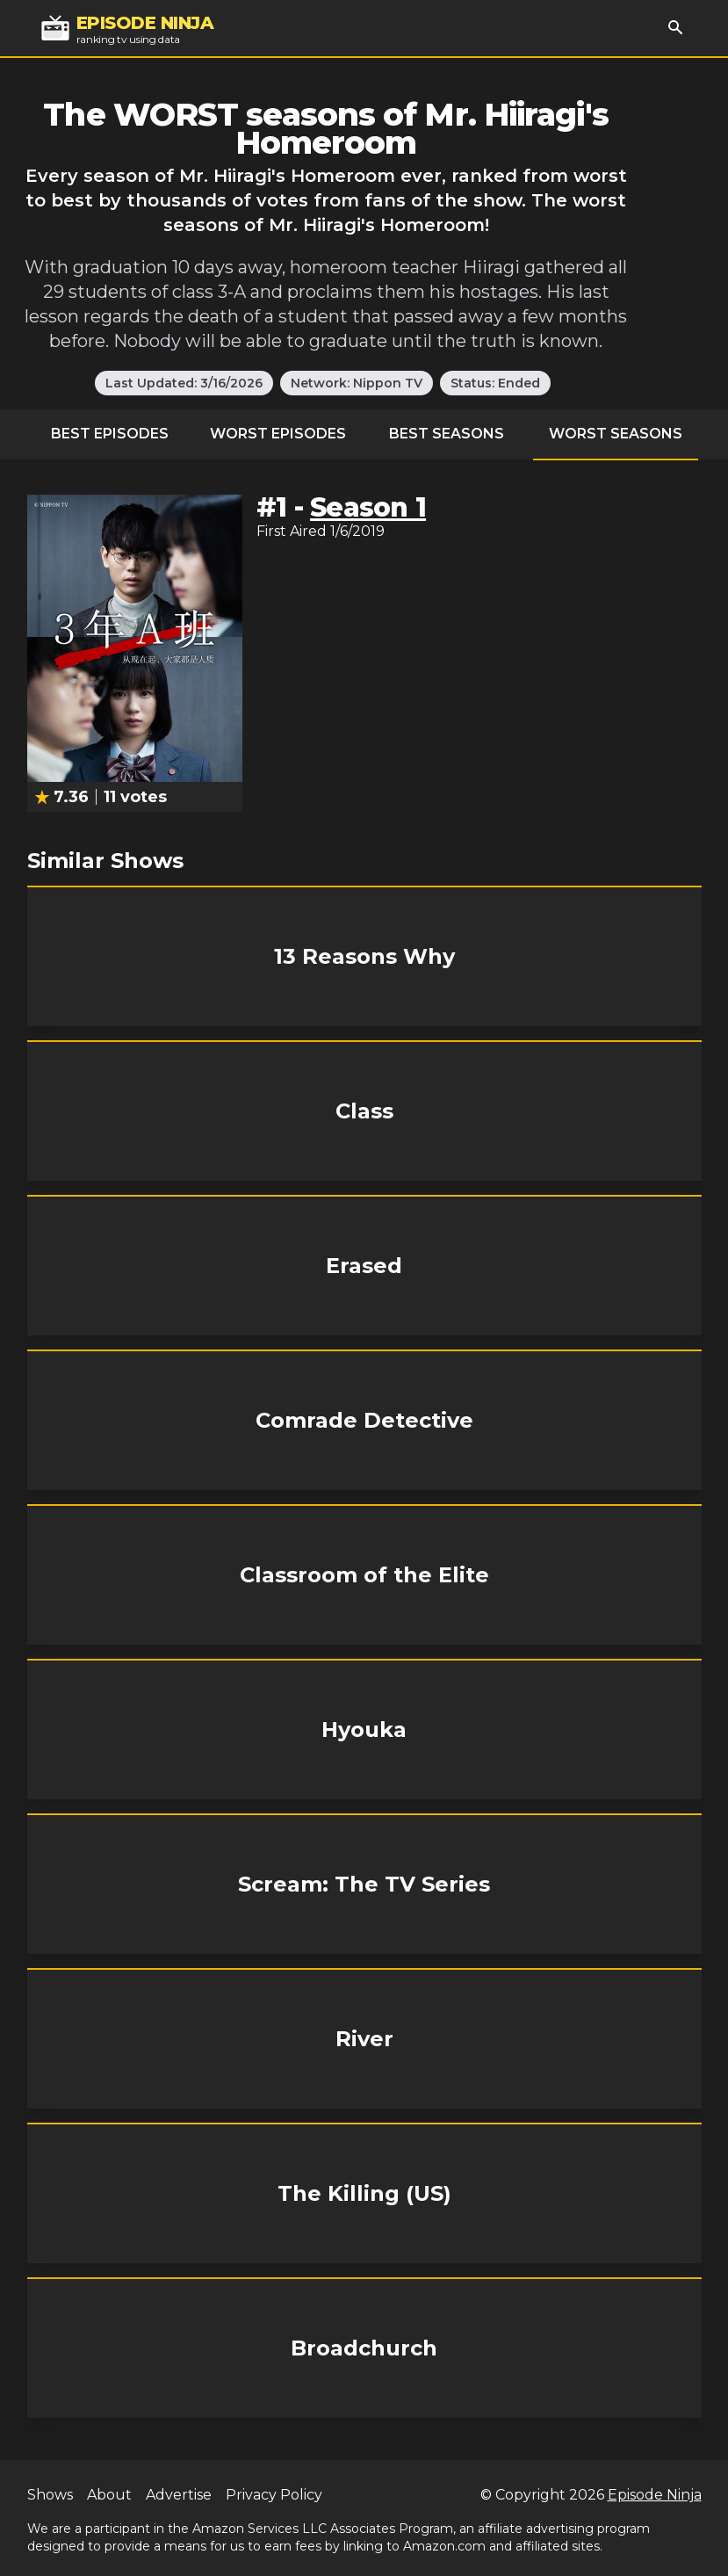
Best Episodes (110, 433)
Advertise (179, 2494)
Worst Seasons (615, 433)
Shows (50, 2494)
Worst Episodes (278, 433)
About (109, 2494)
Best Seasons (446, 433)
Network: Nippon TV (356, 383)
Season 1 (368, 507)
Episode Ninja (655, 2494)
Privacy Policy (274, 2494)
